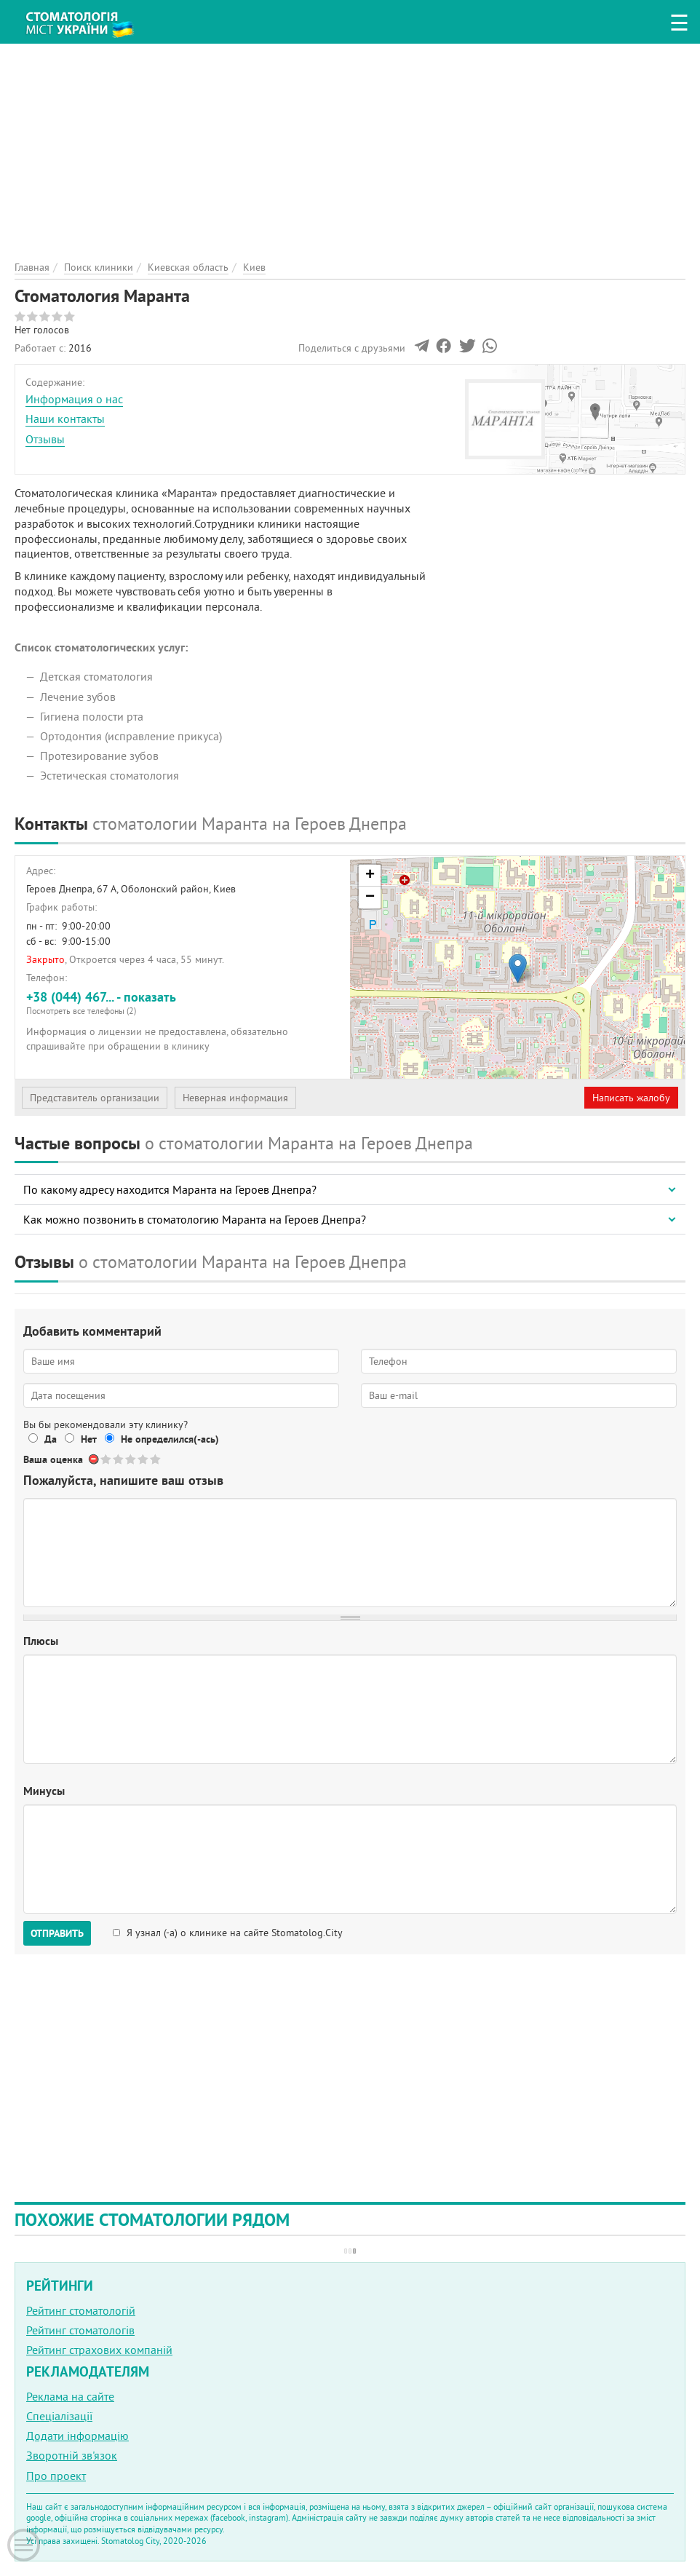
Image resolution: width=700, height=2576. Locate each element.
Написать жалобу (631, 1097)
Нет (89, 1439)
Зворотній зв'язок (71, 2455)
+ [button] (370, 876)
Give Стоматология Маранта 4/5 (144, 1459)
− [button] (370, 897)
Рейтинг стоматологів (80, 2330)
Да (50, 1439)
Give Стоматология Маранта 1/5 (106, 1459)
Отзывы (45, 439)
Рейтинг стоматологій (80, 2310)
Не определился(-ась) (170, 1439)
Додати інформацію (77, 2435)
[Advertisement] (350, 145)
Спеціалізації (59, 2416)
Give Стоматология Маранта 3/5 (131, 1459)
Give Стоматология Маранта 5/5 (156, 1459)
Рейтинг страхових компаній (99, 2349)
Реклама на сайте (70, 2396)
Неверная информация (235, 1097)
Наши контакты (65, 418)
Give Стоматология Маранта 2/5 (119, 1459)
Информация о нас (74, 399)
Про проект (56, 2475)
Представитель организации (94, 1097)
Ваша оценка (53, 1459)
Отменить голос (94, 1459)
